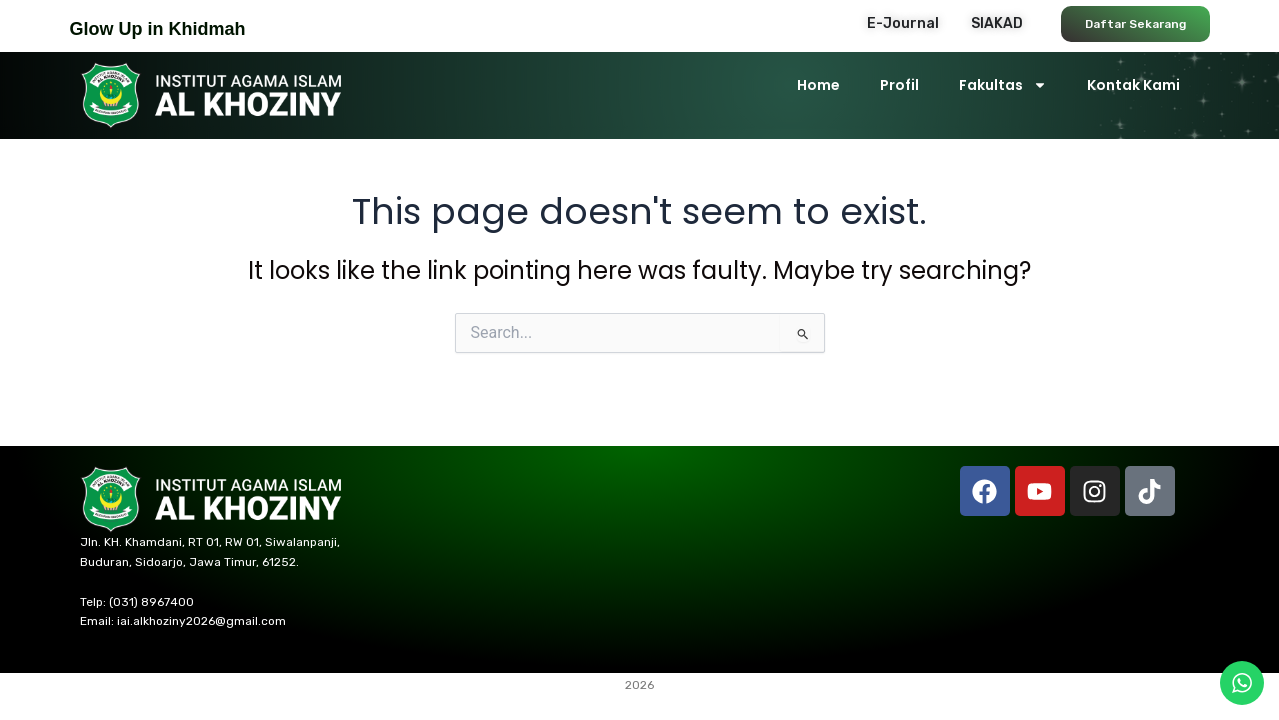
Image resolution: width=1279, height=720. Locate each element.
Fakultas (1003, 85)
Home (818, 85)
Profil (899, 85)
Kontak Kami (1133, 85)
